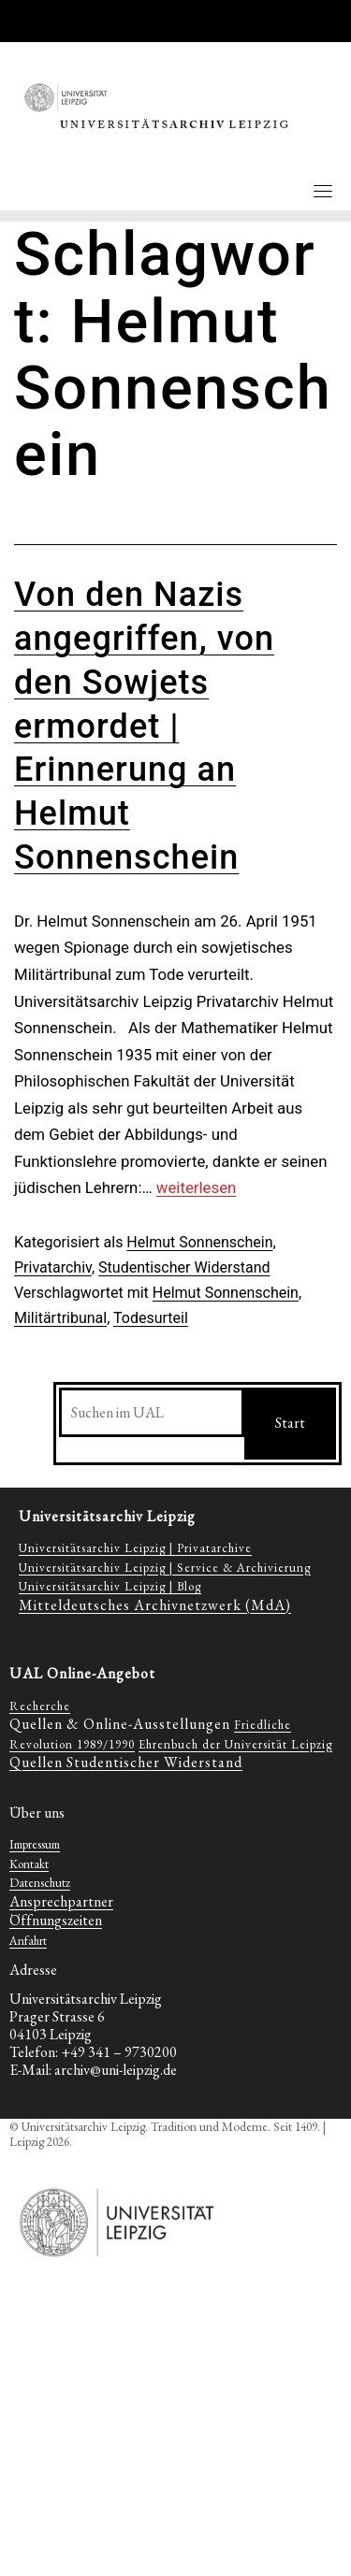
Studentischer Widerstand (184, 1267)
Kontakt (29, 1864)
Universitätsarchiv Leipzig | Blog (110, 1586)
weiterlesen (196, 1187)
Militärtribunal (60, 1318)
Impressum (34, 1844)
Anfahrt (28, 1941)
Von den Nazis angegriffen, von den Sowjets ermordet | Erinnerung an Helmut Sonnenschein (144, 726)
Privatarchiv (53, 1267)
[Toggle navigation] (323, 190)
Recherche (39, 1706)
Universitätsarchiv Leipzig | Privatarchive (135, 1548)
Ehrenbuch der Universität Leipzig (235, 1744)
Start (290, 1422)
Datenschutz (39, 1883)
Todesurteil (150, 1318)
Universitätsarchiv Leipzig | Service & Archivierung (165, 1568)
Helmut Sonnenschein (199, 1242)
